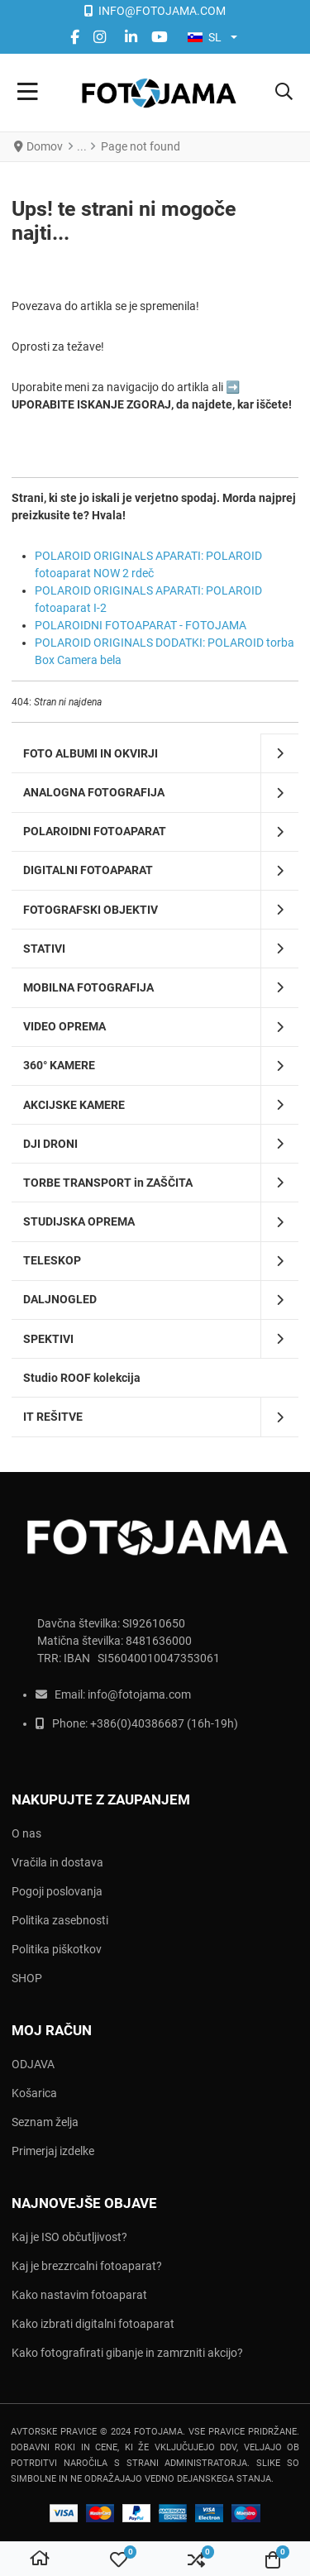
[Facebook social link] (74, 37)
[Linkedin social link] (131, 37)
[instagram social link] (101, 37)
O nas (26, 1833)
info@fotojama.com (139, 1694)
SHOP (27, 1978)
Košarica (34, 2093)
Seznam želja (45, 2122)
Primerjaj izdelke (53, 2151)
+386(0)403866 (130, 1723)
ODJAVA (33, 2064)
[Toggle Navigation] (28, 93)
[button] (283, 92)
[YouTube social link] (159, 37)
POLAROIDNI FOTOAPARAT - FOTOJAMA (140, 625)
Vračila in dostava (57, 1862)
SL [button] (205, 37)
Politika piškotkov (57, 1949)
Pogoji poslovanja (57, 1891)
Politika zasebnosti (60, 1920)
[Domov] (39, 2559)
